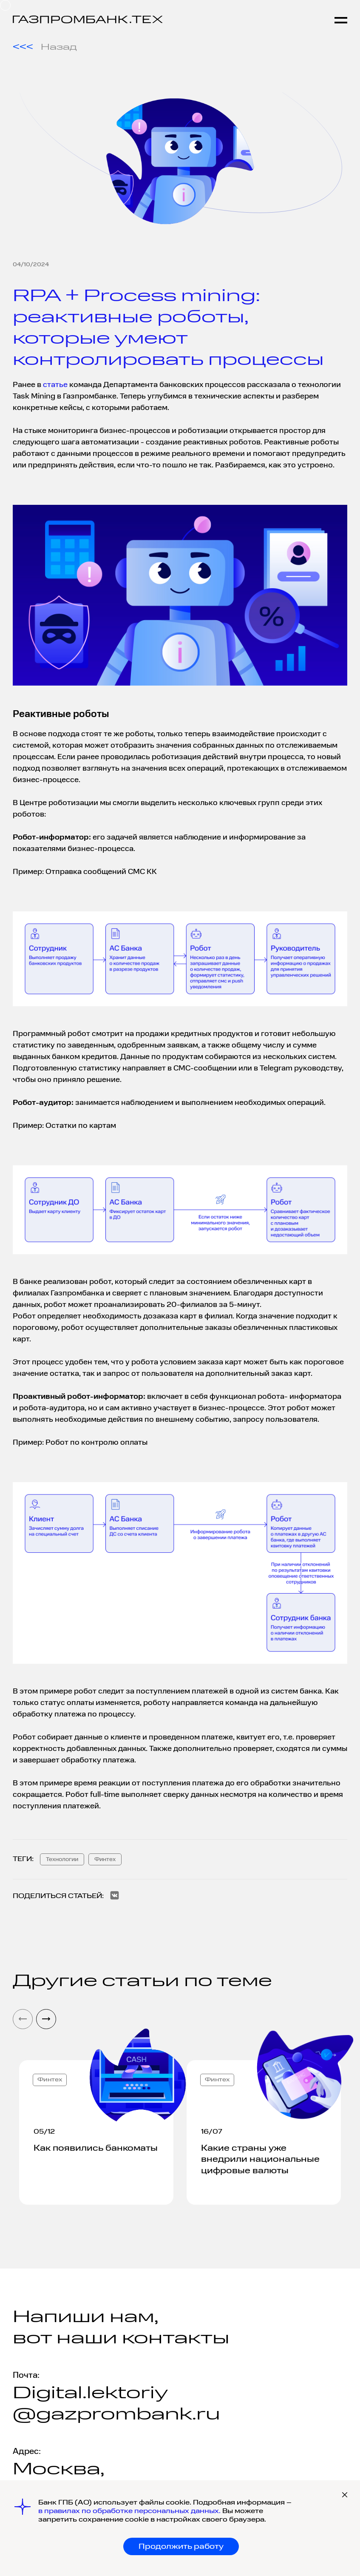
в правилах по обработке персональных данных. (130, 2511)
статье (55, 385)
